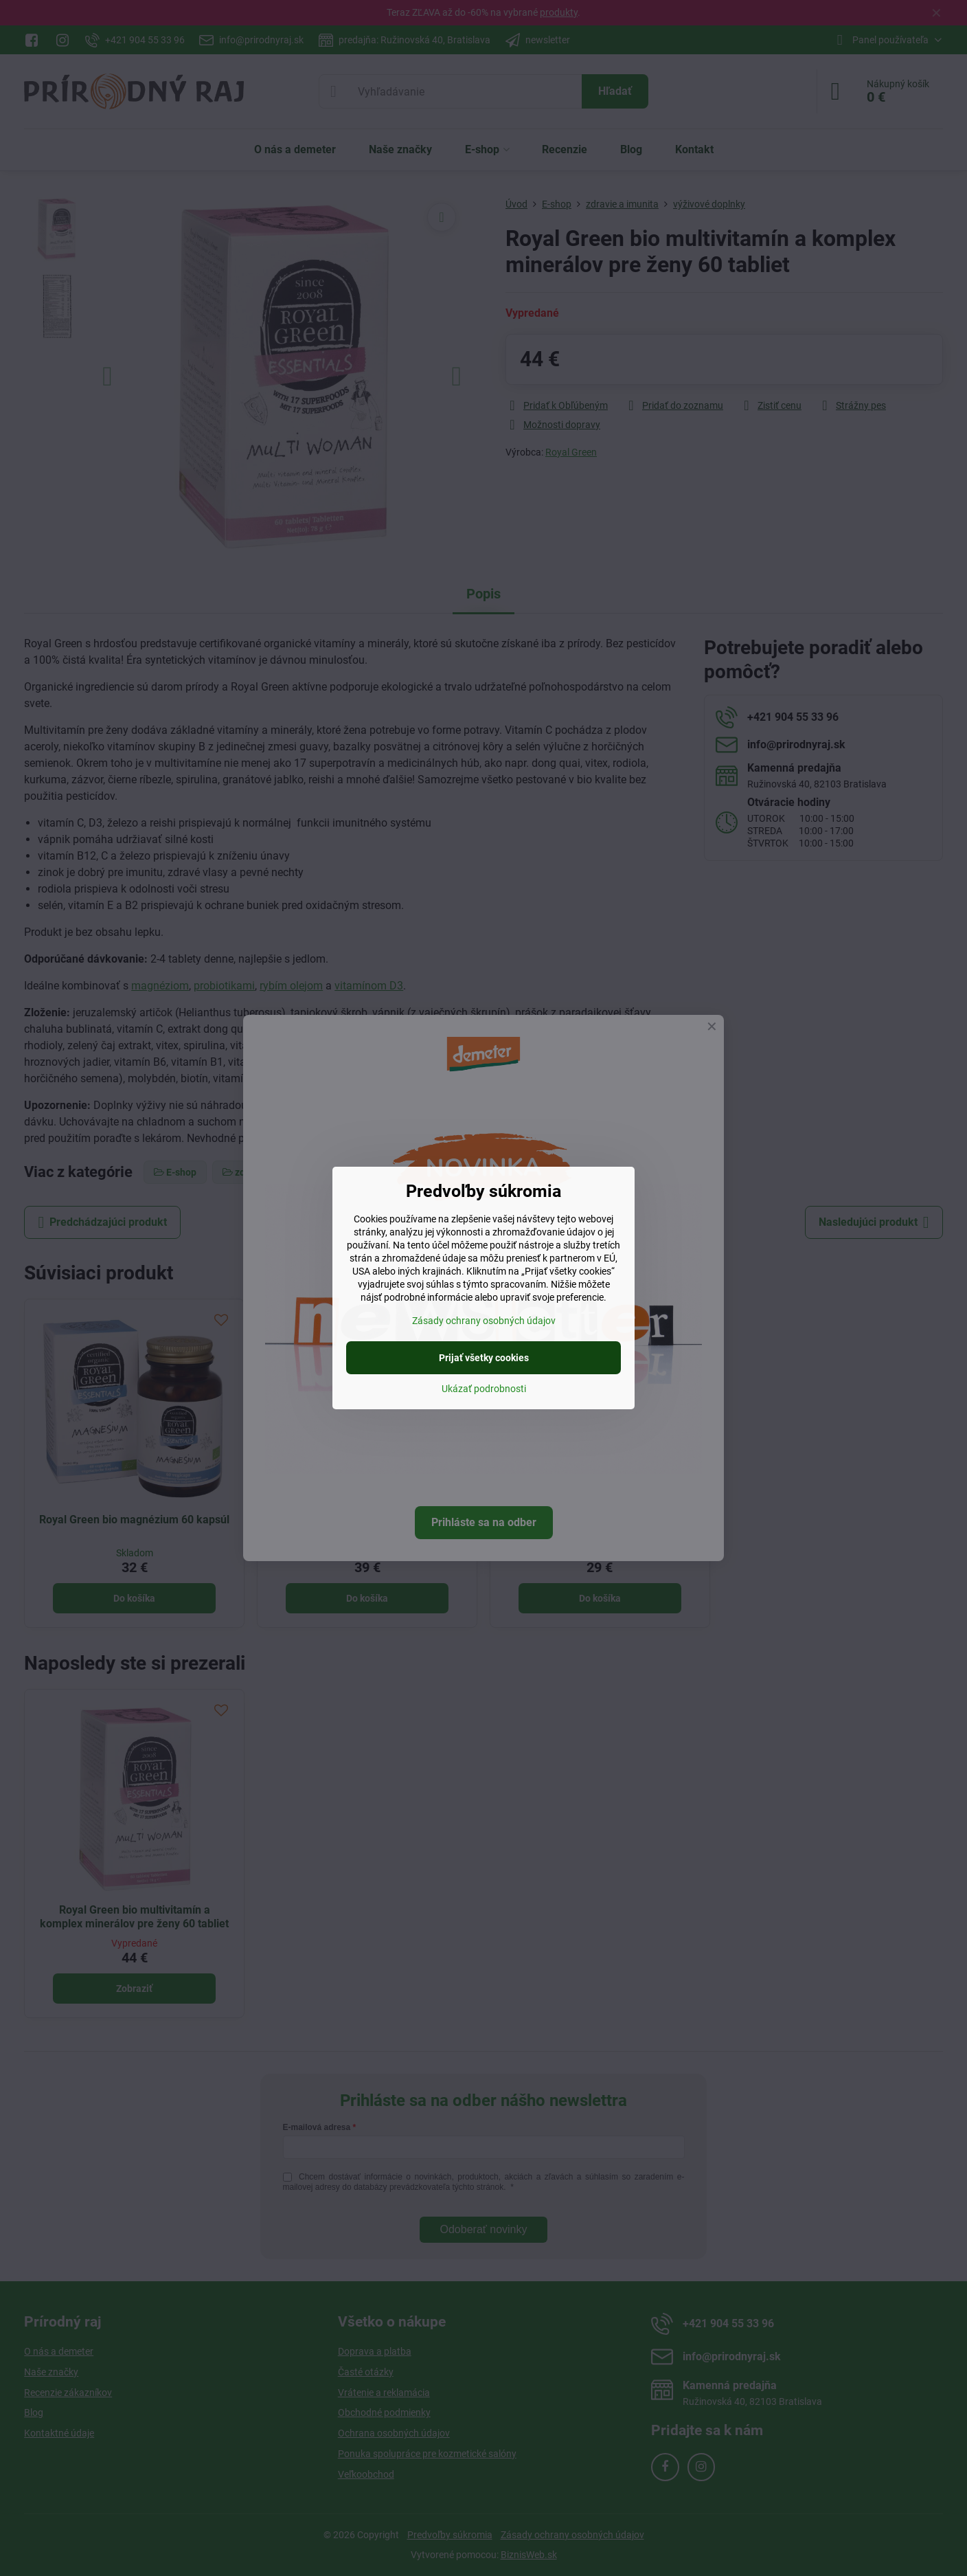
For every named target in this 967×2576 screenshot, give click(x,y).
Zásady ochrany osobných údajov (484, 1320)
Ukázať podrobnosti (484, 1388)
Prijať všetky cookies (484, 1357)
